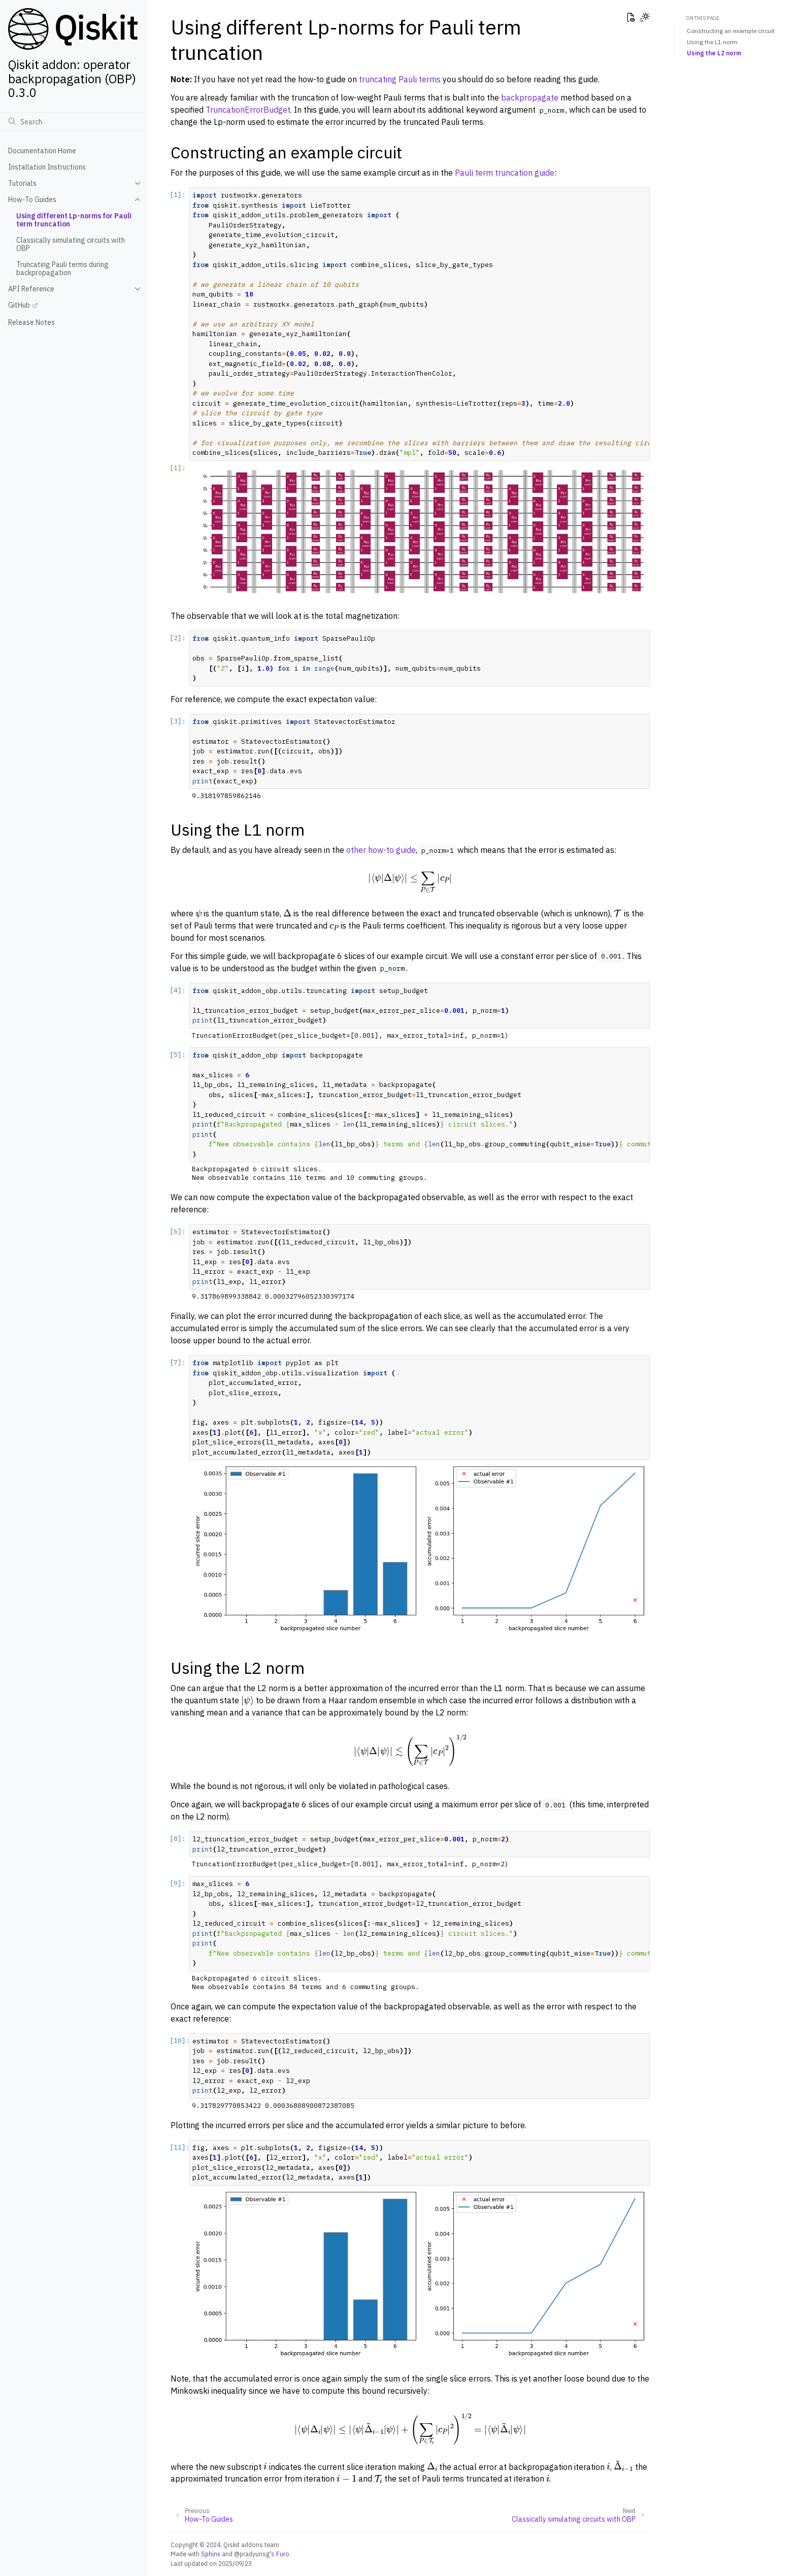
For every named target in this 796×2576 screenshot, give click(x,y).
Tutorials (22, 183)
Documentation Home (42, 150)
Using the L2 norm (714, 53)
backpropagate (529, 97)
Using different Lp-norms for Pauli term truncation (73, 219)
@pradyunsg (252, 2554)
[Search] (73, 121)
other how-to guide (381, 850)
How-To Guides (32, 199)
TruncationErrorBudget (248, 110)
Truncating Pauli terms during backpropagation (62, 268)
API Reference (31, 288)
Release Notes (31, 322)
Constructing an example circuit (731, 31)
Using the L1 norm (712, 42)
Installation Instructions (47, 167)
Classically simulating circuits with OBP (70, 244)
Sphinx (210, 2554)
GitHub (19, 305)
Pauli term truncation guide (504, 173)
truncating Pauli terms (400, 79)
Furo (282, 2554)
